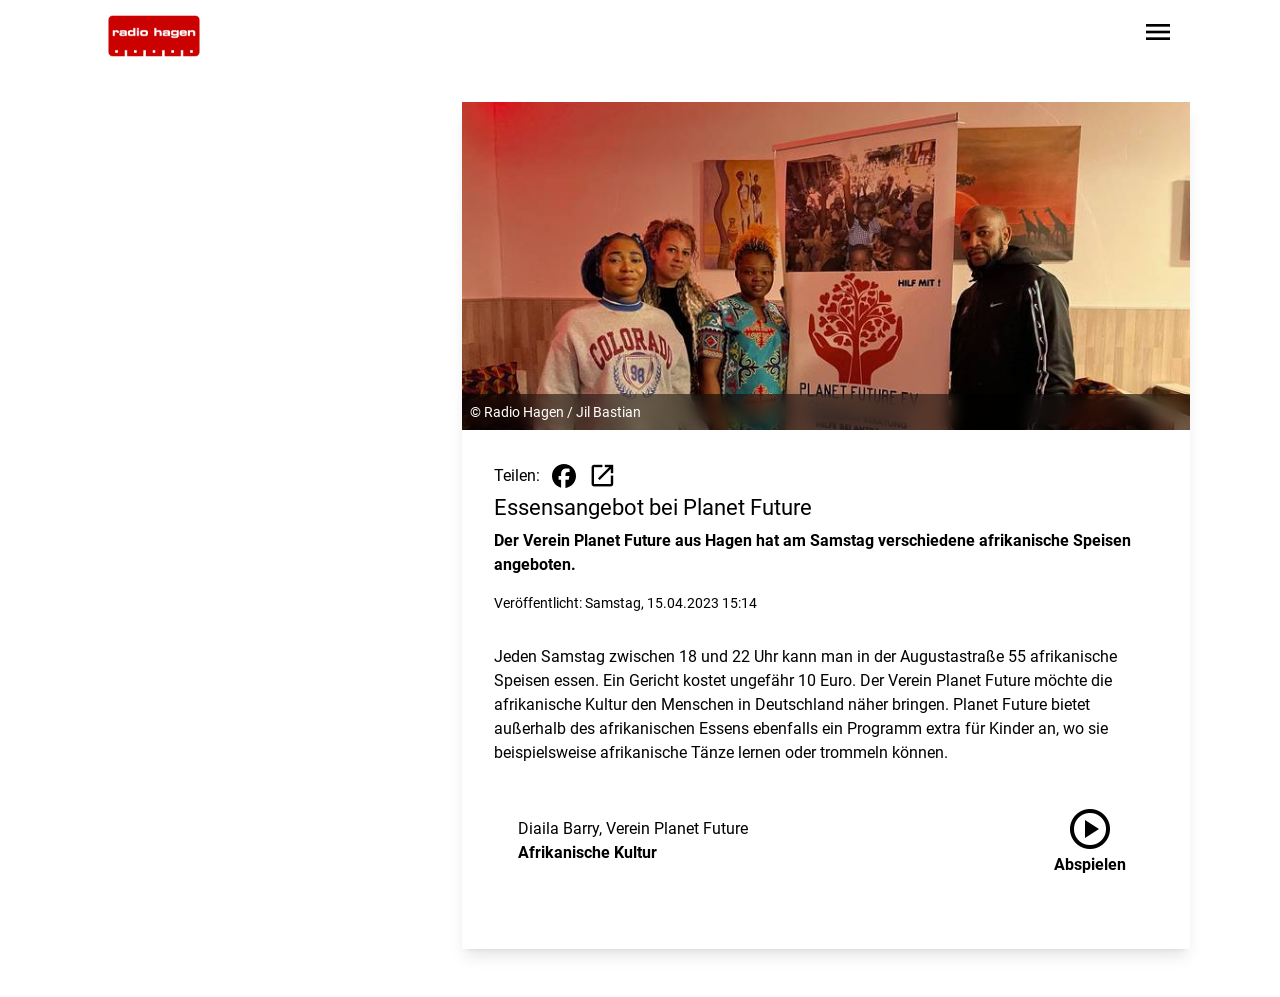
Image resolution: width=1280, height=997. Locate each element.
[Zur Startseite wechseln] (154, 36)
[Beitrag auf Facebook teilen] (564, 476)
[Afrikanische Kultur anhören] (1106, 841)
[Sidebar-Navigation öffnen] (1158, 35)
